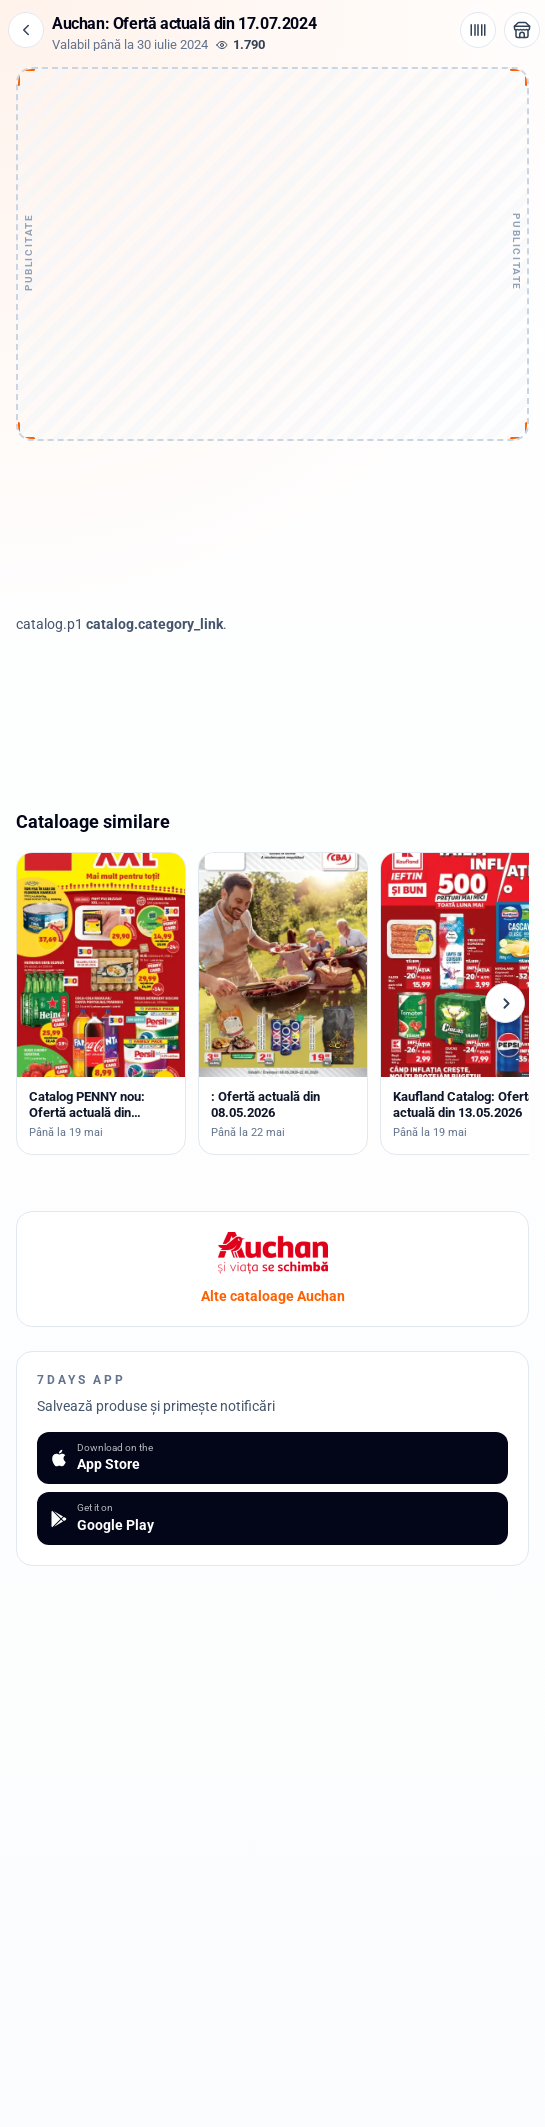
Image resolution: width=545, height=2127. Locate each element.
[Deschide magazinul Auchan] (522, 30)
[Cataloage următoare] (505, 1003)
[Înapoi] (26, 30)
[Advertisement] (273, 198)
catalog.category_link (154, 624)
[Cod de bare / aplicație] (478, 30)
